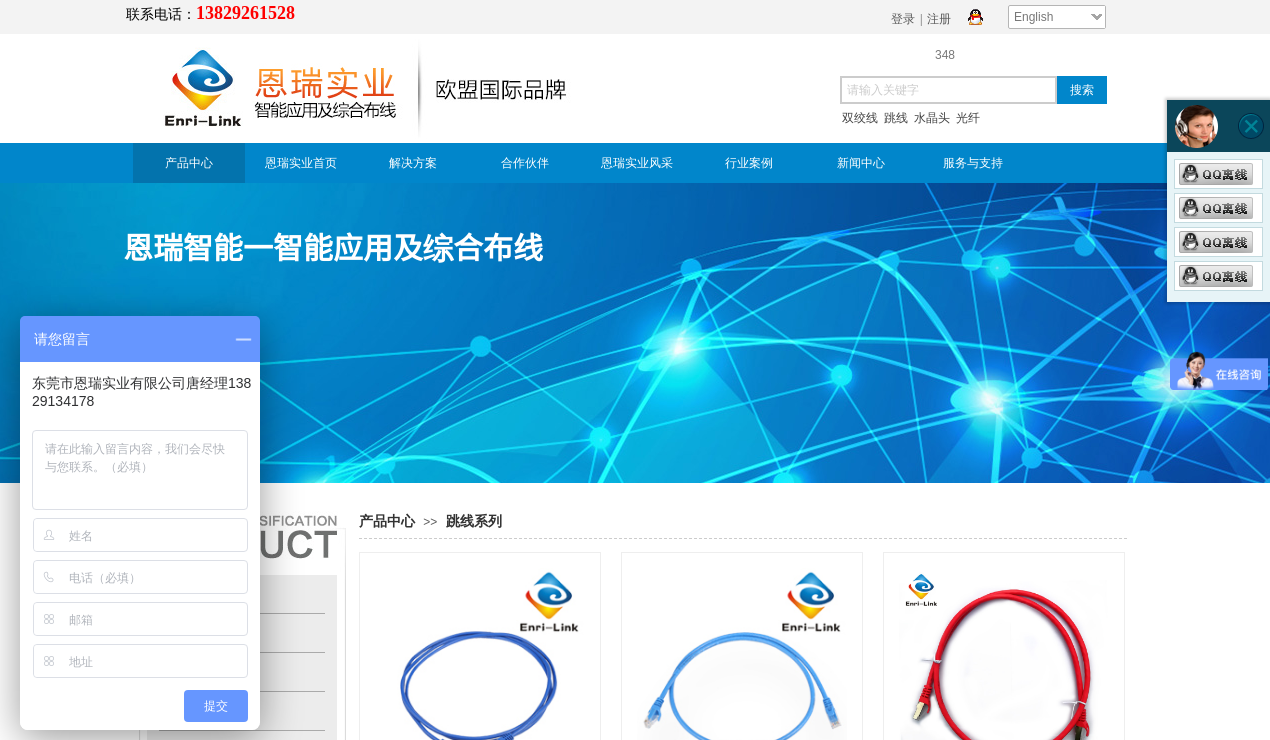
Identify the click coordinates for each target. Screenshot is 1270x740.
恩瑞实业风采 (637, 163)
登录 (903, 19)
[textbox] (948, 90)
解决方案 (413, 163)
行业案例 (749, 163)
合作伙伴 (525, 163)
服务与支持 (973, 163)
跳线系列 (474, 521)
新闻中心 (861, 163)
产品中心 (189, 163)
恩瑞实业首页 (301, 163)
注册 (939, 19)
